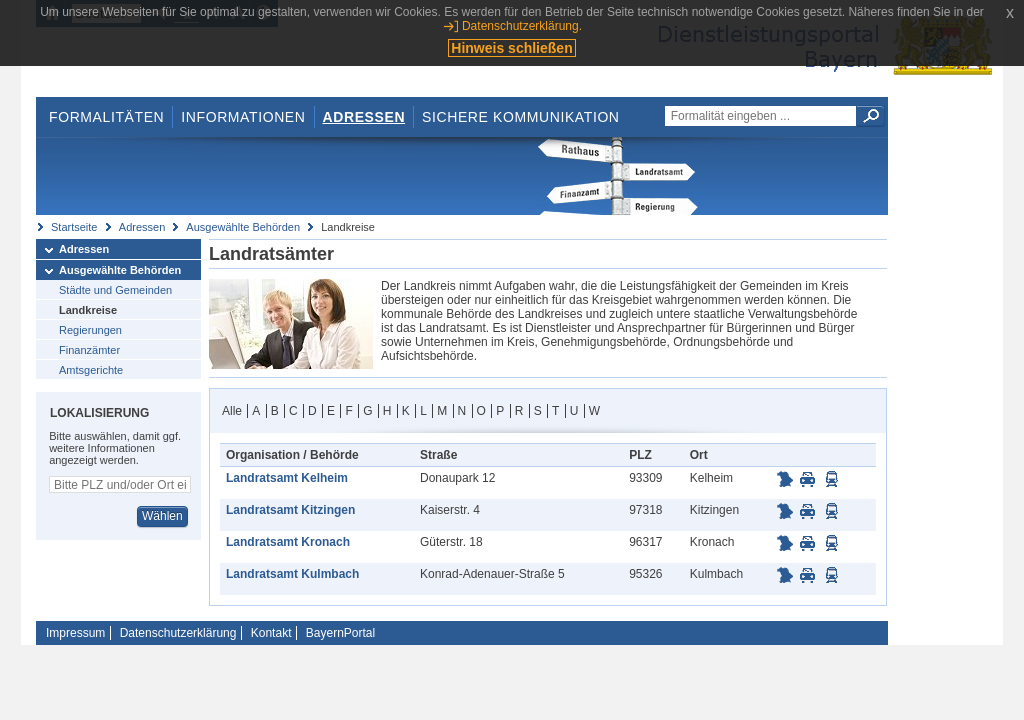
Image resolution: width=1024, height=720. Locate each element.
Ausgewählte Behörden (243, 227)
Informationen (243, 117)
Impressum (75, 633)
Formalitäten (106, 117)
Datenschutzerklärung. (522, 26)
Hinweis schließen (511, 48)
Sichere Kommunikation (521, 117)
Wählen (162, 516)
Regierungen (90, 330)
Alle (232, 411)
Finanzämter (89, 350)
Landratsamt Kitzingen (290, 510)
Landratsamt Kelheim (287, 478)
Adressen (364, 117)
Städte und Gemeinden (115, 290)
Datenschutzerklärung (178, 633)
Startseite (74, 227)
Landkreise (88, 310)
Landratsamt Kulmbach (292, 574)
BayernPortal (340, 633)
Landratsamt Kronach (288, 542)
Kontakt (271, 633)
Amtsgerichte (91, 370)
